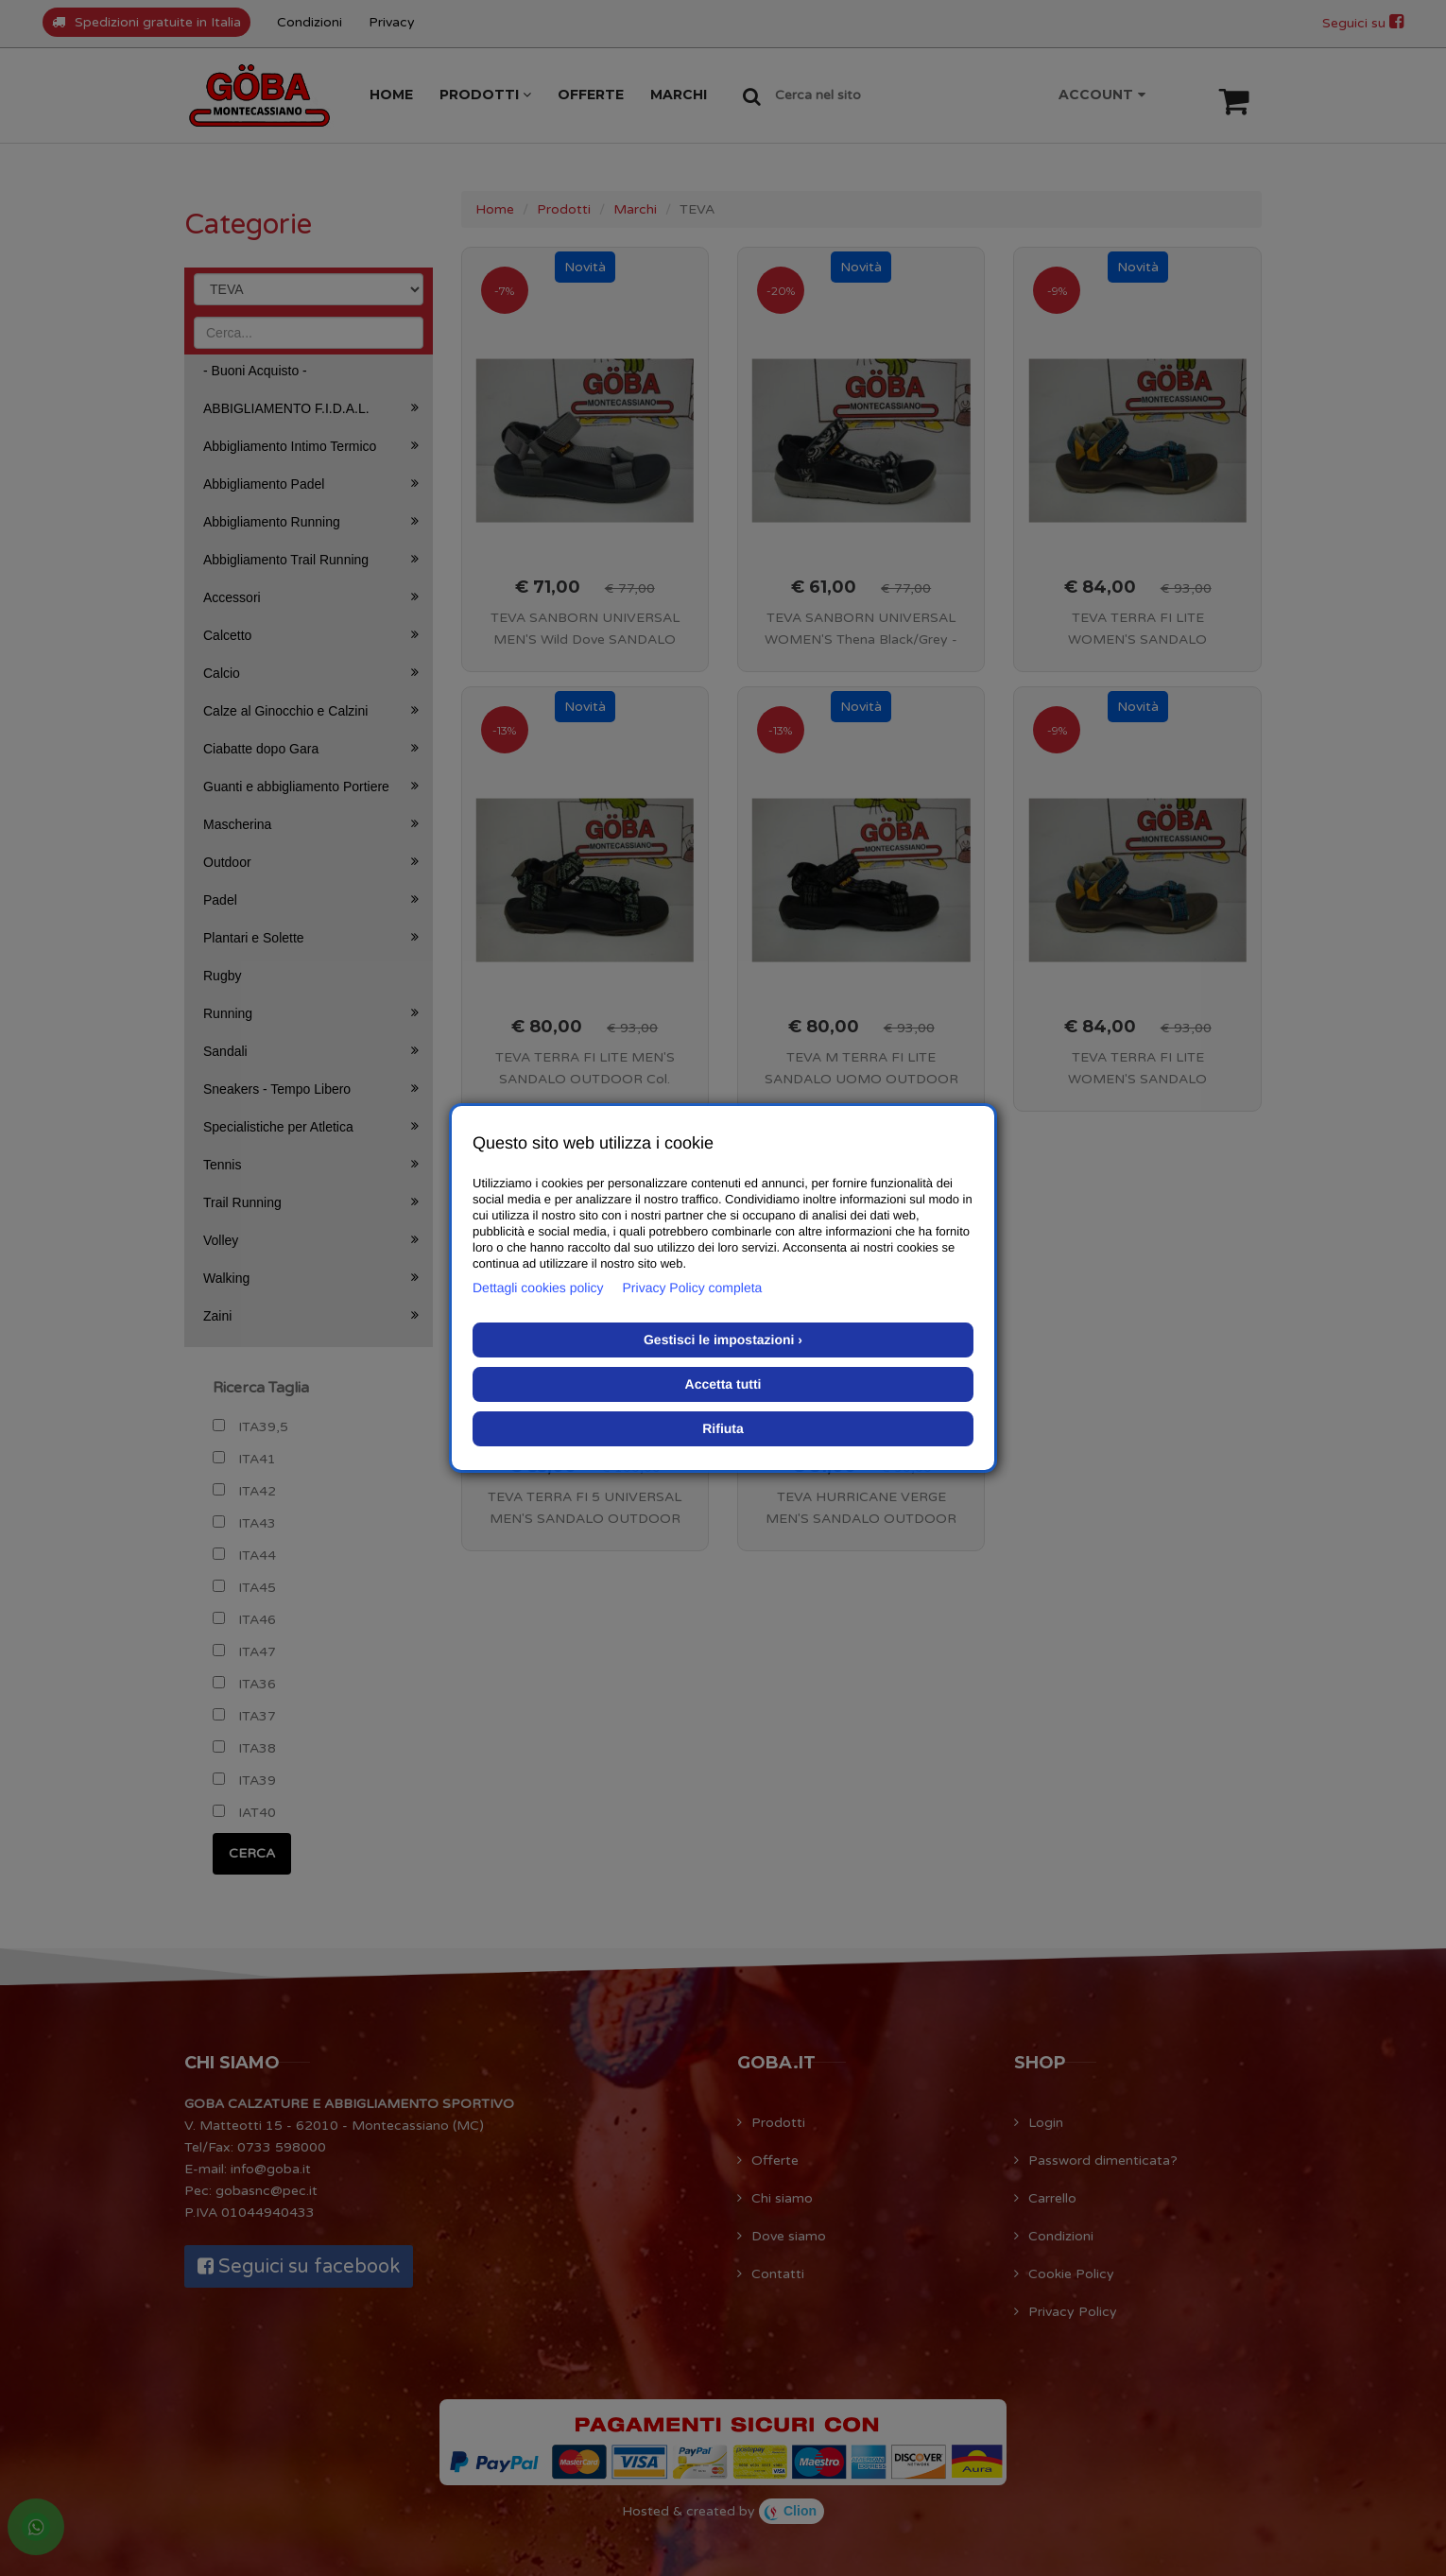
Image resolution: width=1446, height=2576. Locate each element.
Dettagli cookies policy (538, 1287)
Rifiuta (723, 1428)
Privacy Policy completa (693, 1287)
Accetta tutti (723, 1384)
